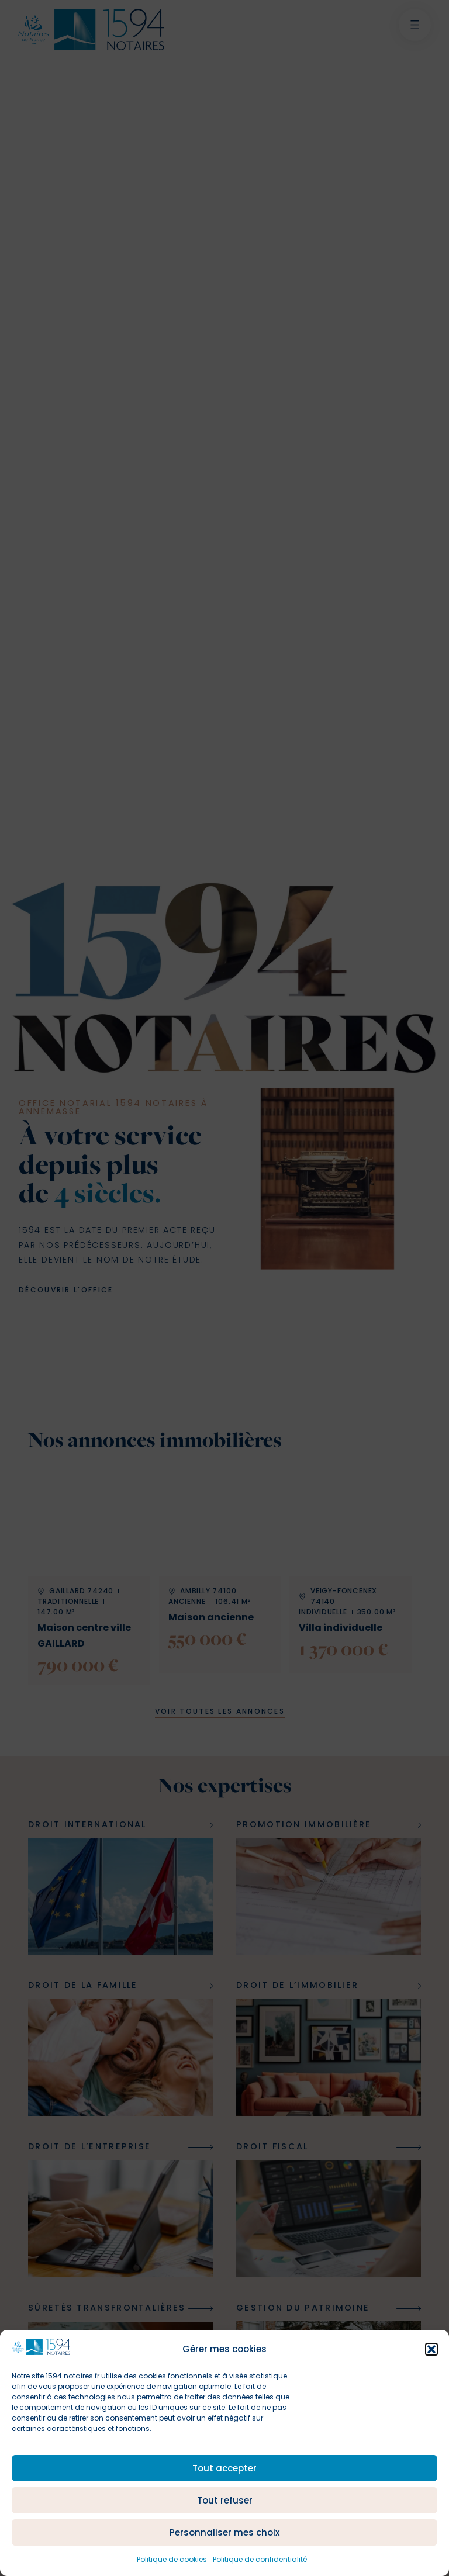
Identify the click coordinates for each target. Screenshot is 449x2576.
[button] (431, 2349)
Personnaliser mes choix (224, 2532)
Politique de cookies (172, 2559)
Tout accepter (224, 2468)
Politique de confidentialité (260, 2559)
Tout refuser (225, 2500)
